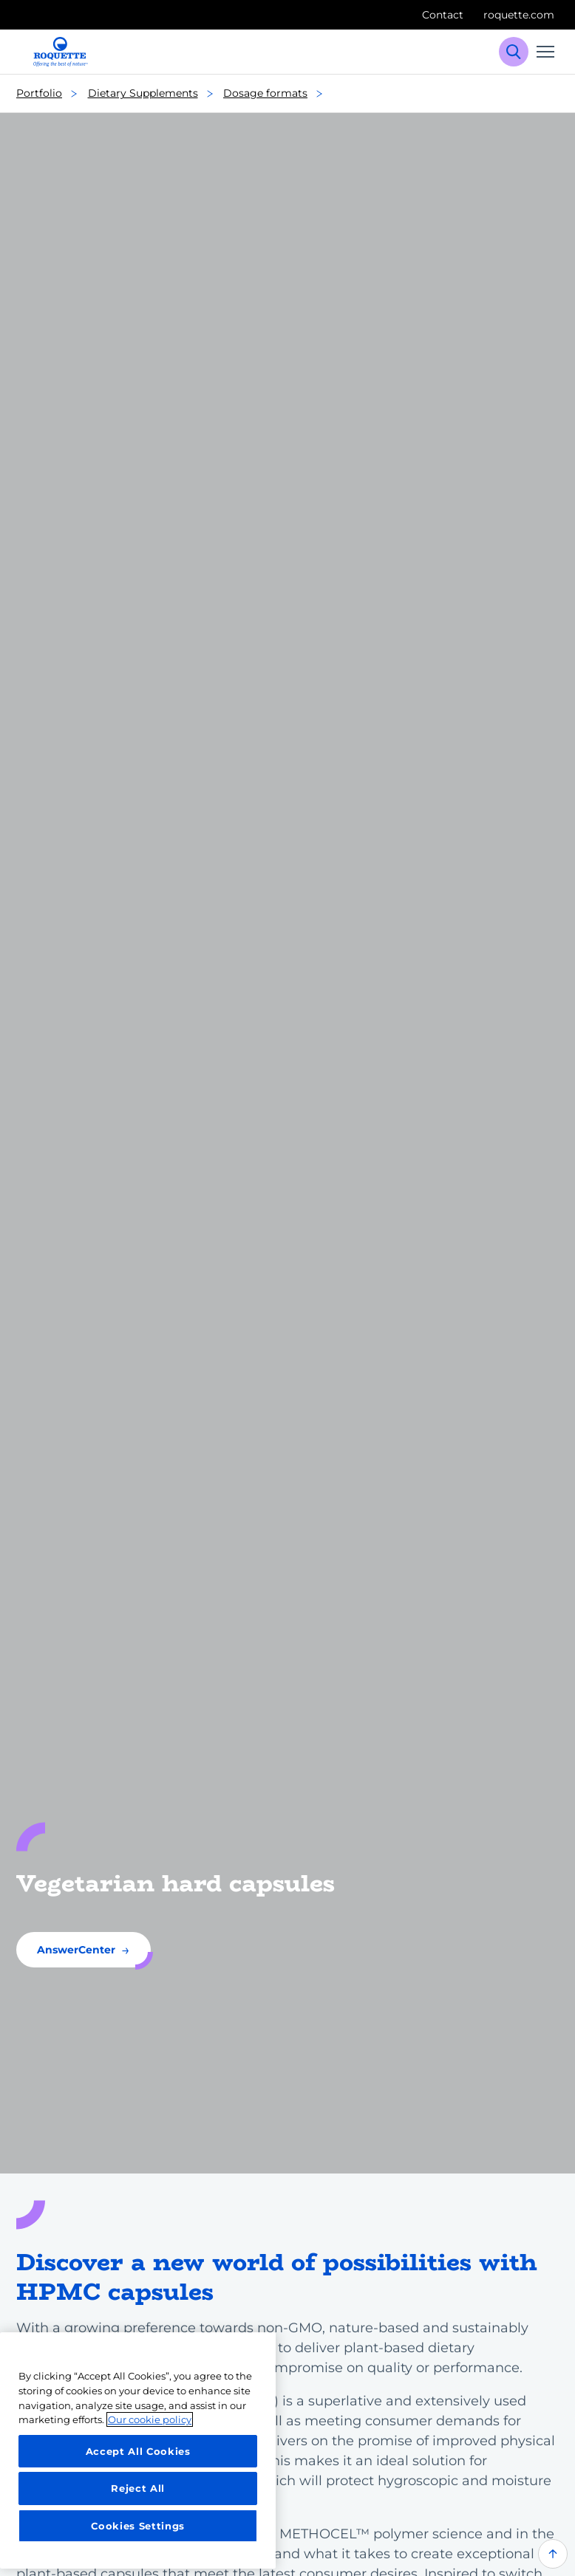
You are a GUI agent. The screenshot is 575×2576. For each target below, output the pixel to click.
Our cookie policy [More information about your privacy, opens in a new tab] (149, 2419)
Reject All (138, 2488)
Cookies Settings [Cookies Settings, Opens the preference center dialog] (138, 2526)
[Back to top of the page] (553, 2554)
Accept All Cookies (138, 2451)
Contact (442, 14)
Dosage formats (277, 93)
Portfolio (51, 93)
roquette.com (518, 14)
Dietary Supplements (155, 93)
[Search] (513, 51)
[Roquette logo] (60, 51)
